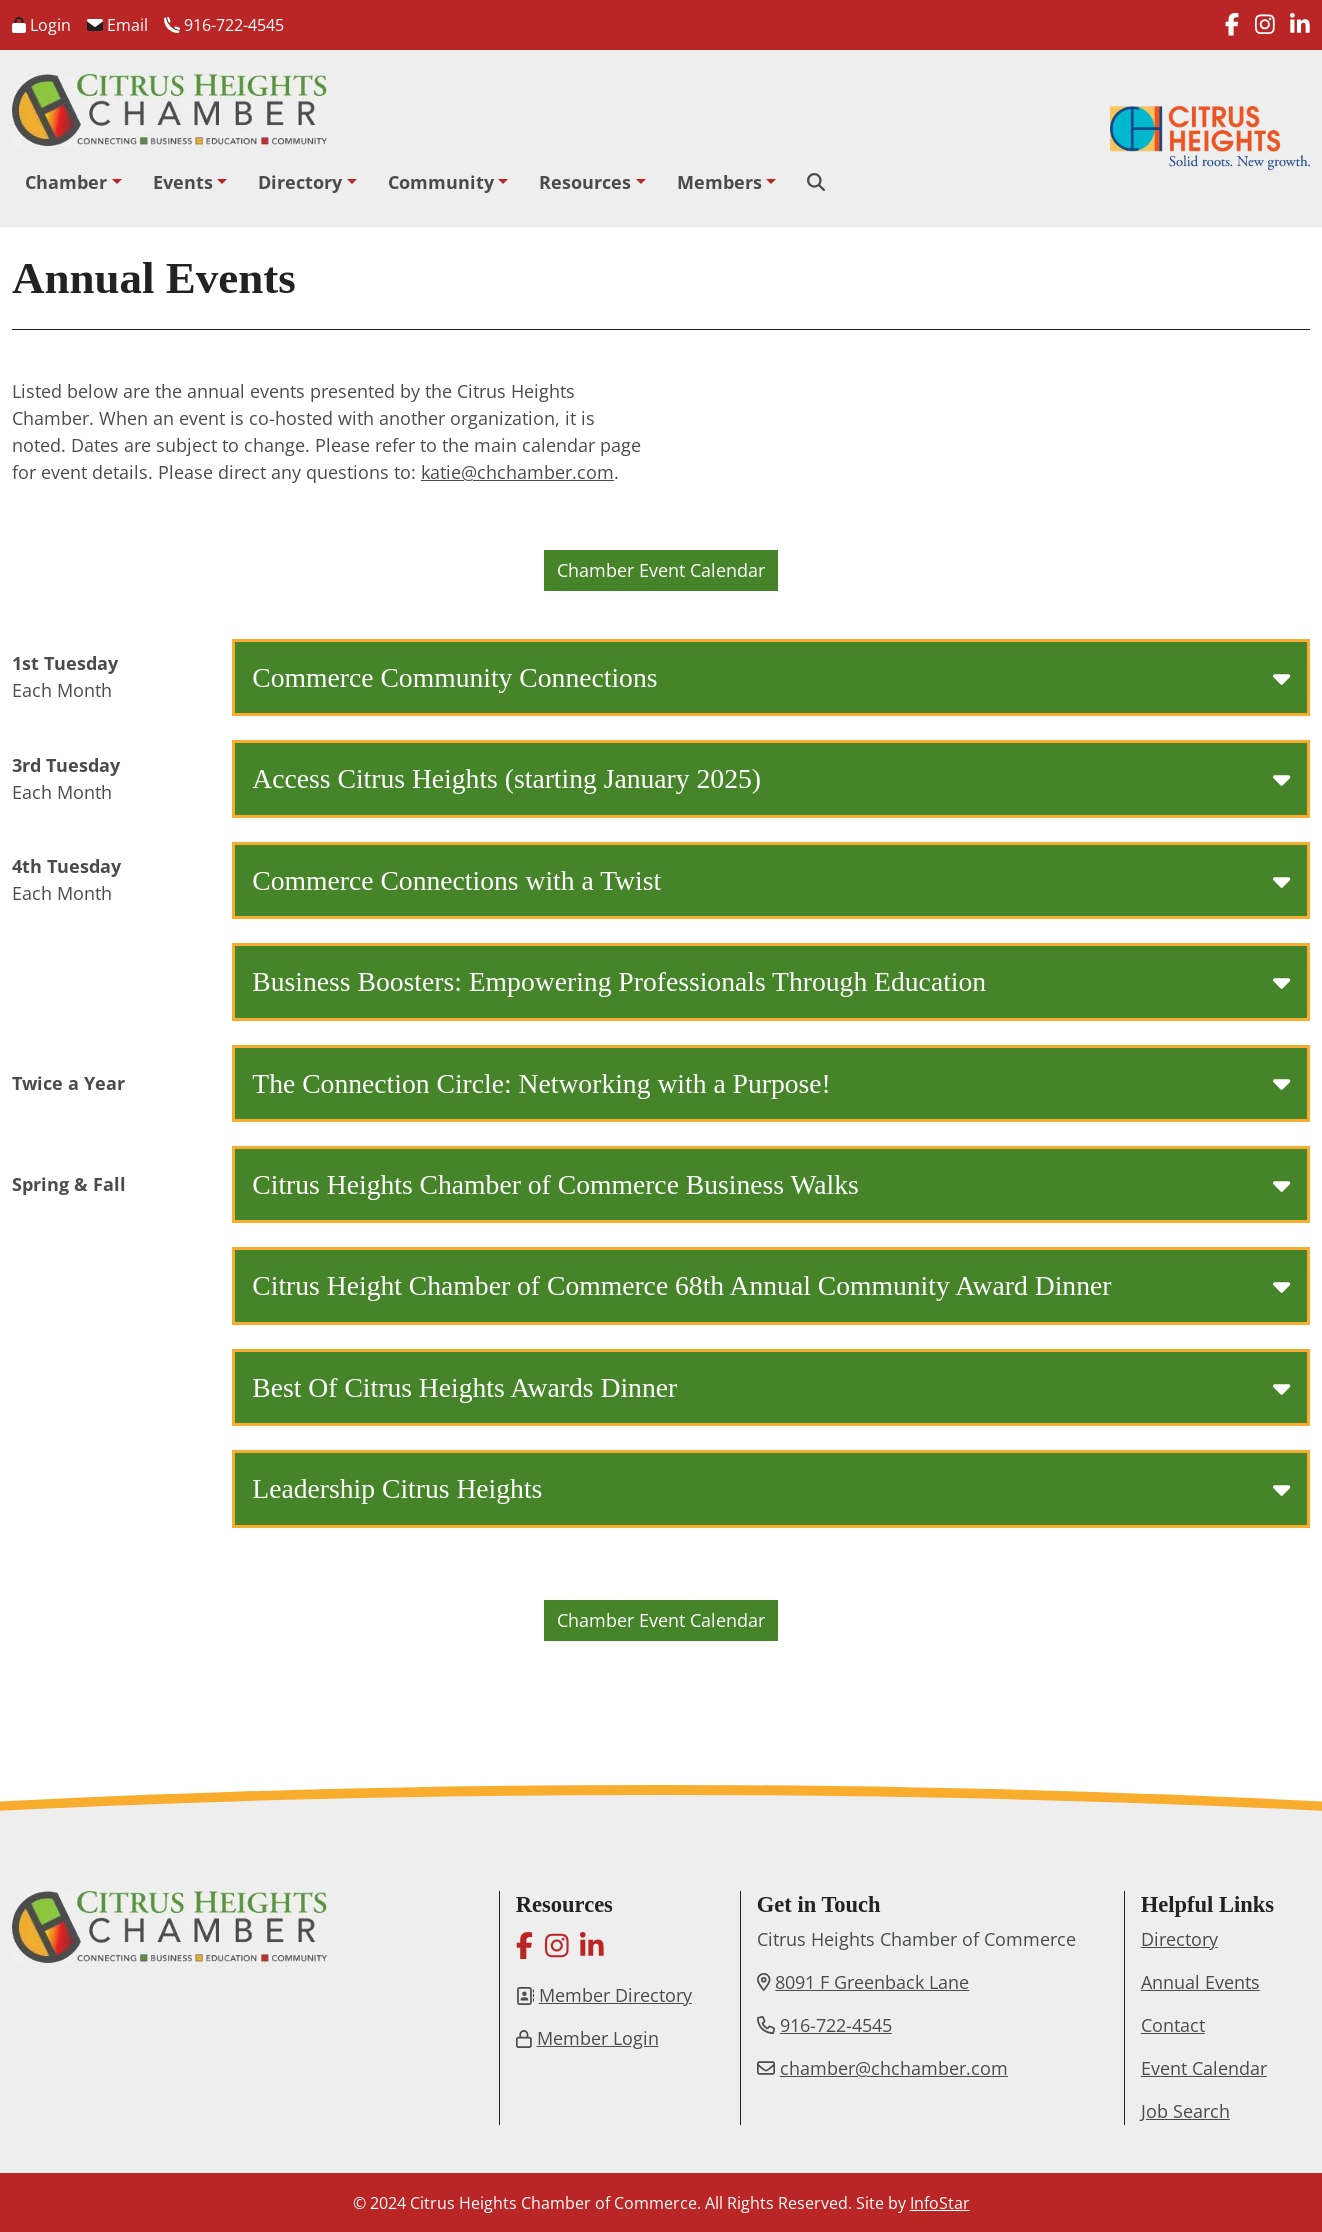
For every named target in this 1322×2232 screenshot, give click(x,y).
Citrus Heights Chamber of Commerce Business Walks (771, 1184)
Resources (585, 182)
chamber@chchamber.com (894, 2068)
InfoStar (940, 2203)
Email (117, 25)
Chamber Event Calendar (661, 570)
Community (441, 182)
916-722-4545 (224, 25)
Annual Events (1200, 1982)
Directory (300, 182)
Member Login (598, 2038)
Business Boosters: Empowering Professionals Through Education (771, 981)
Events (183, 182)
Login (41, 25)
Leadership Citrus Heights (771, 1488)
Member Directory (615, 1995)
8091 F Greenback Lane (872, 1982)
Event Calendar (1204, 2068)
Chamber (66, 182)
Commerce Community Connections (771, 677)
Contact (1173, 2025)
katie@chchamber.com (517, 472)
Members (719, 182)
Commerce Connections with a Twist (771, 880)
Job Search (1185, 2111)
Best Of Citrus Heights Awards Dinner (771, 1387)
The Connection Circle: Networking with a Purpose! (771, 1083)
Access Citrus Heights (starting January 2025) (771, 778)
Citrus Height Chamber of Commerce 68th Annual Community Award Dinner (771, 1285)
